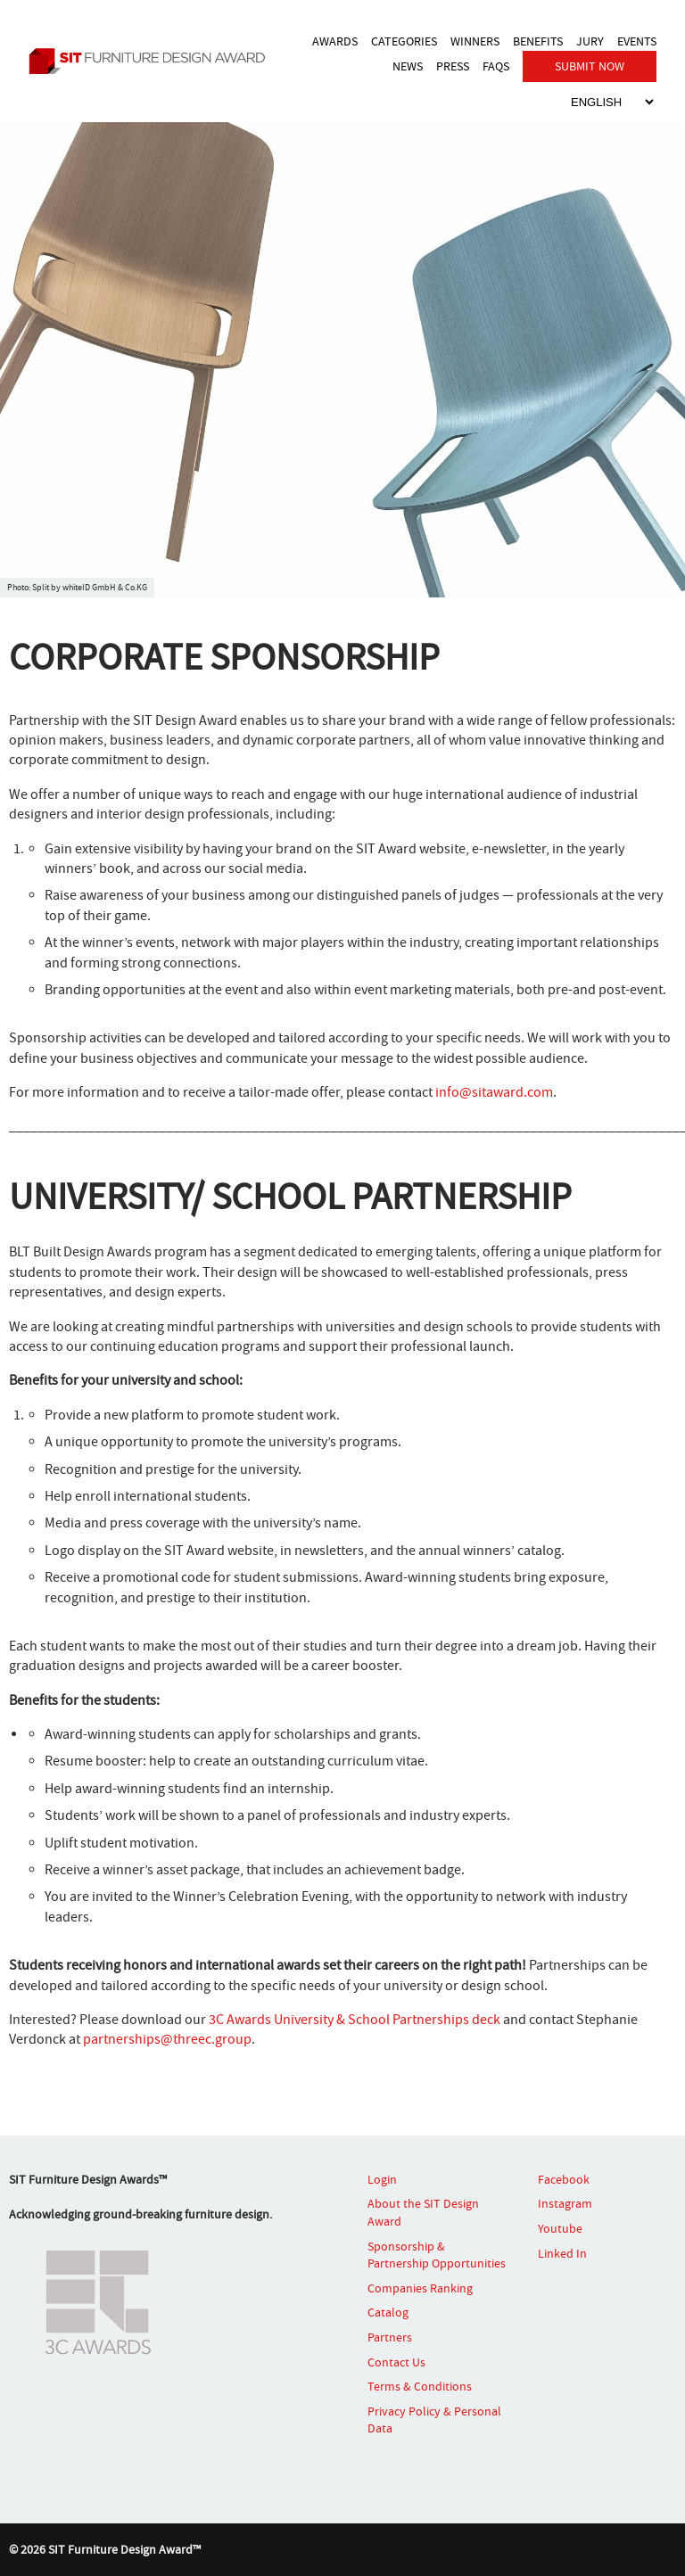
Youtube (560, 2228)
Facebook (564, 2179)
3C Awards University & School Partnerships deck (356, 2020)
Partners (389, 2337)
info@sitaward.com (494, 1092)
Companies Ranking (420, 2288)
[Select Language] (611, 102)
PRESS (452, 66)
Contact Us (396, 2362)
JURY (590, 41)
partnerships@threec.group (167, 2039)
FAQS (496, 66)
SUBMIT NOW (589, 66)
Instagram (565, 2203)
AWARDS (335, 41)
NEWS (407, 66)
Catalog (388, 2312)
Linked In (562, 2253)
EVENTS (636, 41)
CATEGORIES (404, 41)
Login (382, 2179)
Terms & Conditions (419, 2386)
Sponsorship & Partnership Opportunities (436, 2255)
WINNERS (474, 41)
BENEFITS (538, 41)
